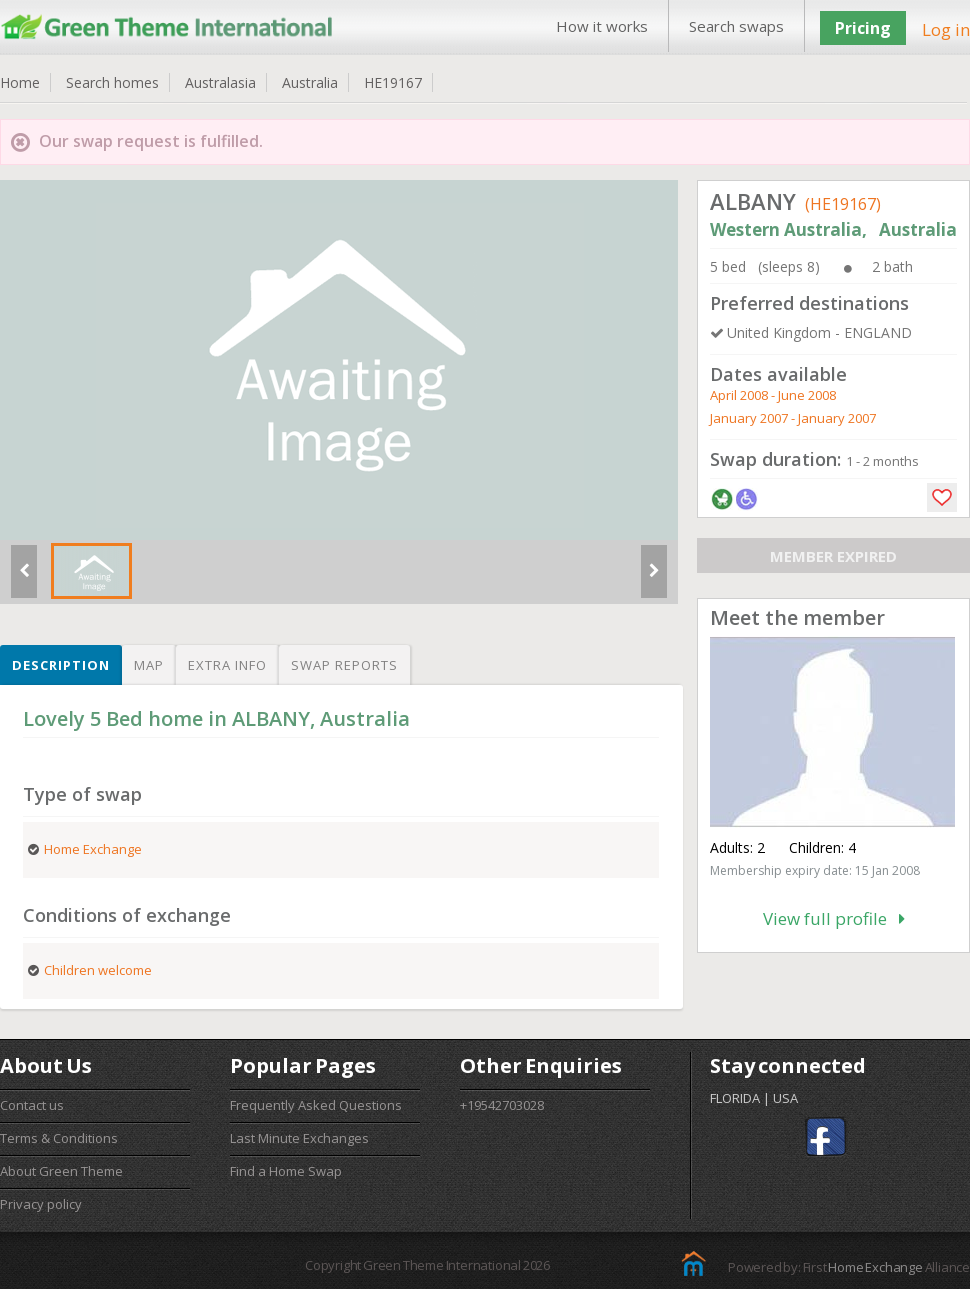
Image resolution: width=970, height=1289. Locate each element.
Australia (310, 82)
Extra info (227, 665)
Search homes (112, 82)
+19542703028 (502, 1105)
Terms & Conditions (59, 1138)
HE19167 (393, 82)
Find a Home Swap (286, 1171)
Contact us (32, 1105)
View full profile (834, 918)
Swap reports (344, 665)
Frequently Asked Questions (316, 1105)
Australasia (220, 82)
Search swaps (736, 26)
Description (61, 665)
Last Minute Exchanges (299, 1138)
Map (149, 665)
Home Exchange (875, 1267)
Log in (946, 29)
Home (20, 82)
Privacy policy (41, 1204)
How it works (602, 26)
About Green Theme (61, 1171)
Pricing (863, 28)
